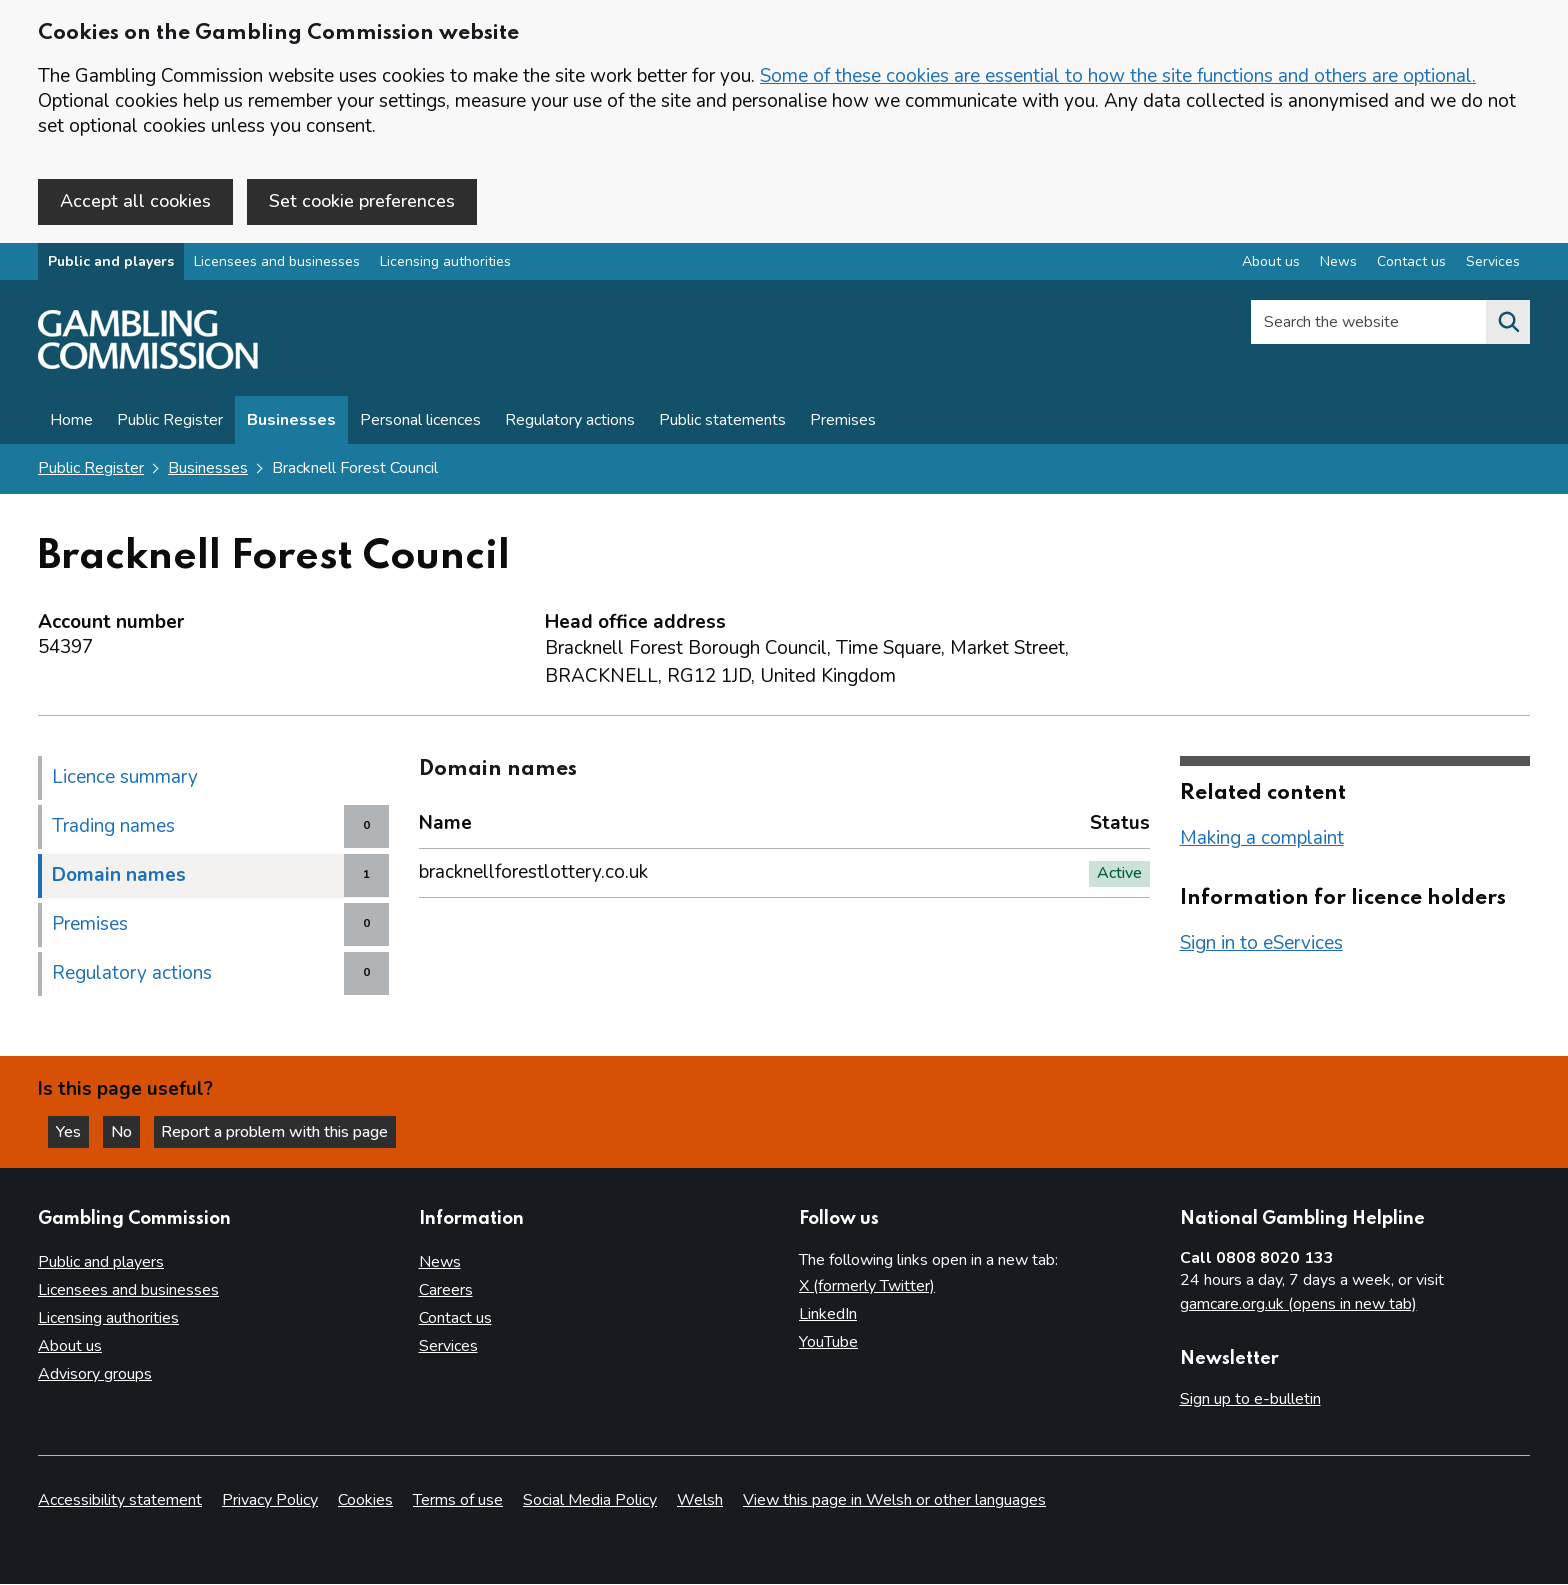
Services (448, 1346)
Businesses (291, 422)
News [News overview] (1338, 263)
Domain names (119, 876)
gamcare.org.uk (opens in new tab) (1298, 1304)
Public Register (170, 422)
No (129, 1131)
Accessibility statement (120, 1501)
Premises (843, 422)
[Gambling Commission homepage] (148, 366)
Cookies (365, 1501)
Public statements (722, 422)
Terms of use (458, 1501)
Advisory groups (95, 1374)
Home (71, 422)
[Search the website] (1508, 324)
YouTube (828, 1342)
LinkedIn (828, 1314)
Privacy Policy (270, 1501)
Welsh (700, 1501)
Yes (74, 1131)
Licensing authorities (445, 263)
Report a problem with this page (280, 1131)
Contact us (455, 1318)
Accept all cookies (135, 201)
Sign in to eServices (1261, 944)
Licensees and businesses (277, 263)
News (440, 1262)
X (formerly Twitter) (867, 1286)
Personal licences (420, 422)
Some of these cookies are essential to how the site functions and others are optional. (1118, 76)
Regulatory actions (570, 422)
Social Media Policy (590, 1501)
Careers (446, 1290)
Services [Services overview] (1493, 263)
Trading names (113, 827)
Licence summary (125, 778)
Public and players (111, 263)
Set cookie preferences (362, 201)
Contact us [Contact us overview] (1411, 263)
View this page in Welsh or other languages (894, 1501)
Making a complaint (1262, 839)
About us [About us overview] (1271, 263)
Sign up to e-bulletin (1250, 1399)
